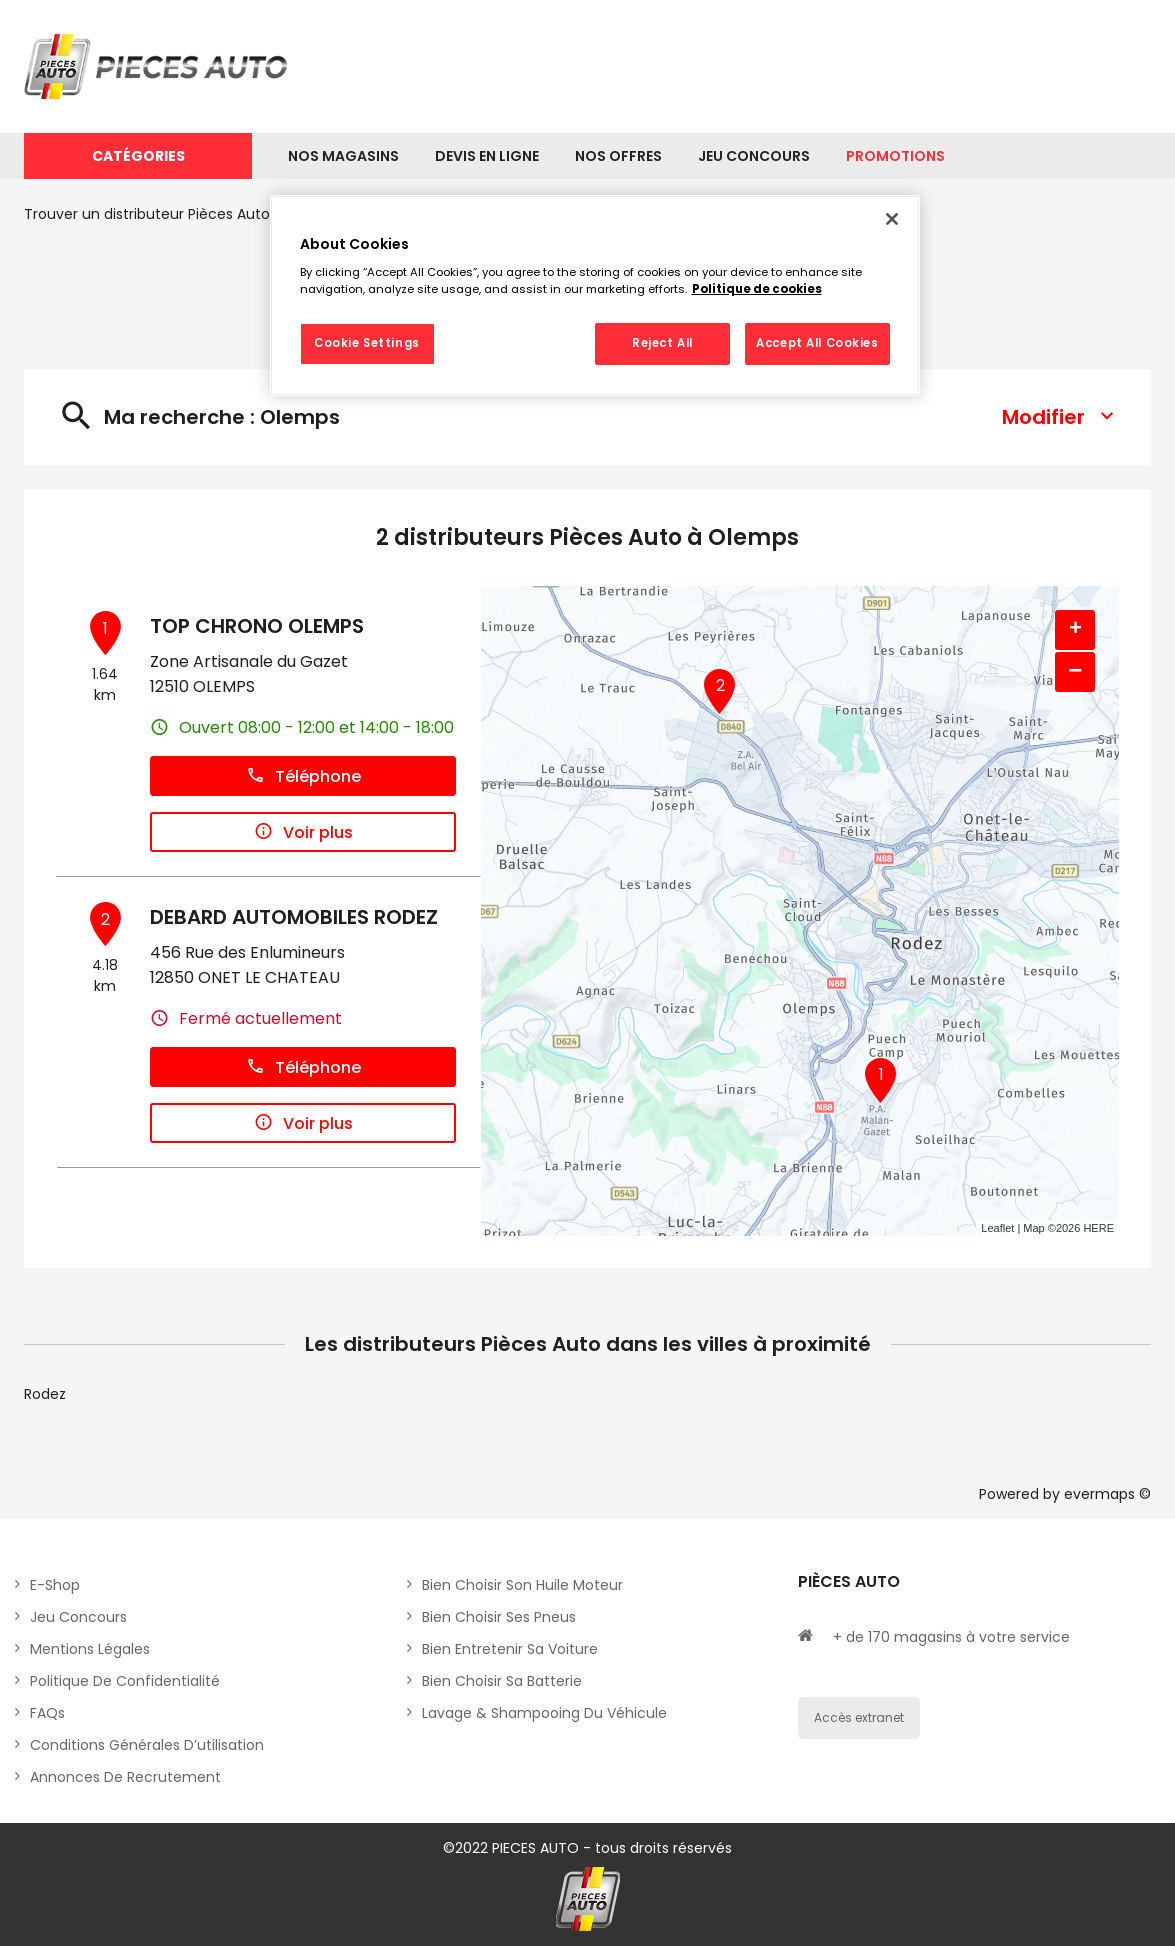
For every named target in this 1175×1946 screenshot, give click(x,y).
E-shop (55, 1585)
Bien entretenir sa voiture (510, 1649)
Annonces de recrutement (125, 1777)
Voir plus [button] (303, 832)
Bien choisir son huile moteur (522, 1585)
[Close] (892, 219)
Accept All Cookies (817, 343)
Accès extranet (859, 1717)
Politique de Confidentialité (125, 1681)
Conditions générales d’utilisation (147, 1745)
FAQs (47, 1713)
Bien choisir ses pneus (499, 1617)
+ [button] (1075, 630)
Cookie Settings (367, 343)
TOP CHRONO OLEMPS (257, 626)
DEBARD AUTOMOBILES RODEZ (294, 917)
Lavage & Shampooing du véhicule (544, 1713)
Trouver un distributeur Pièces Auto (147, 214)
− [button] (1075, 671)
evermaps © (1107, 1494)
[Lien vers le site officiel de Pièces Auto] (159, 66)
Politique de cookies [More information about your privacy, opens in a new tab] (757, 289)
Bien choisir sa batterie (502, 1681)
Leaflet (997, 1228)
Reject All (662, 343)
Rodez (45, 1394)
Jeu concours (78, 1617)
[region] (595, 296)
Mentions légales (90, 1649)
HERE (1098, 1228)
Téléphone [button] (303, 776)
